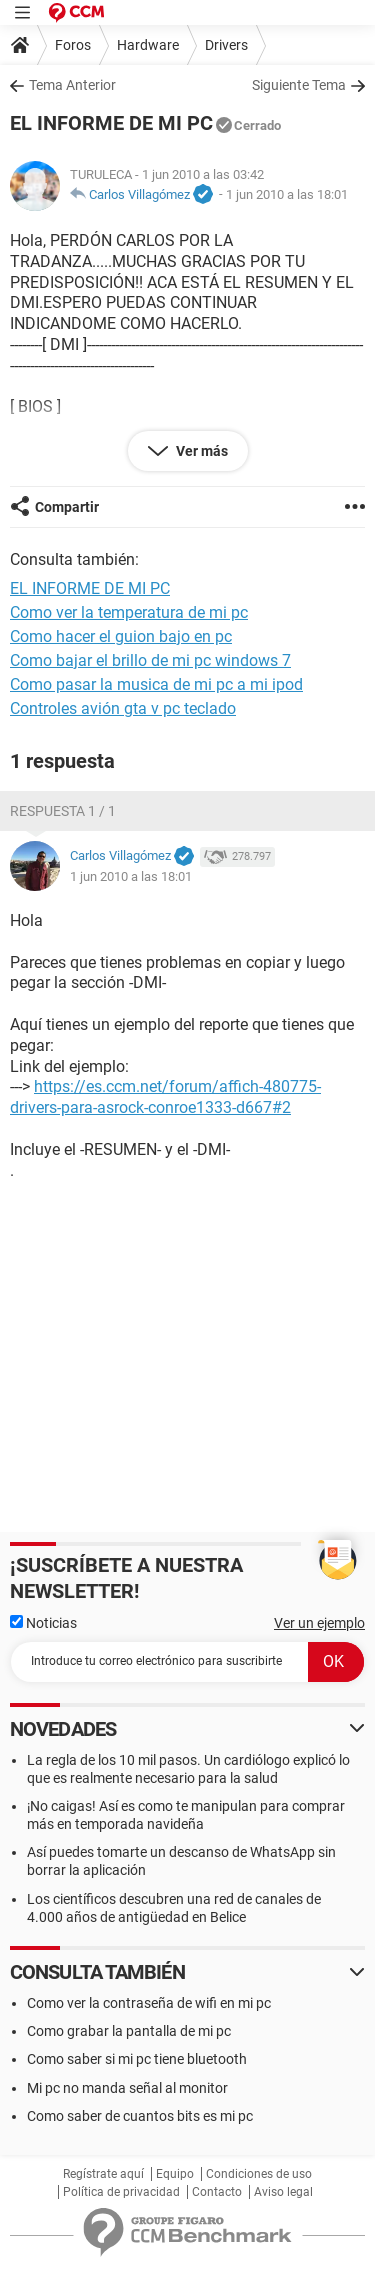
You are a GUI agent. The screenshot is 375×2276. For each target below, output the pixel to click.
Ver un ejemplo (319, 1623)
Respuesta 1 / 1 (63, 811)
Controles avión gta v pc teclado (123, 708)
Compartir (67, 507)
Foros (73, 45)
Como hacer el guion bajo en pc (121, 636)
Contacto (217, 2192)
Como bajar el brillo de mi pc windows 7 (150, 660)
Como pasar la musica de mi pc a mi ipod (156, 684)
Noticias (43, 1623)
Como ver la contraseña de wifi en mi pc (149, 2003)
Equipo (175, 2174)
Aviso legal (283, 2192)
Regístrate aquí (103, 2174)
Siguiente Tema (299, 85)
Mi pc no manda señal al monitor (127, 2088)
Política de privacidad (121, 2192)
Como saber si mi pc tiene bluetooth (137, 2059)
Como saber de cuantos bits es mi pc (140, 2116)
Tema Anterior (72, 85)
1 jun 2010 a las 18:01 (287, 194)
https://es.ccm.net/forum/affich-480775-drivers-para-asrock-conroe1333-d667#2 (165, 1097)
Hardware (148, 45)
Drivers (226, 45)
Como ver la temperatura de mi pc (129, 612)
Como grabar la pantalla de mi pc (129, 2031)
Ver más (200, 451)
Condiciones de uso (259, 2174)
